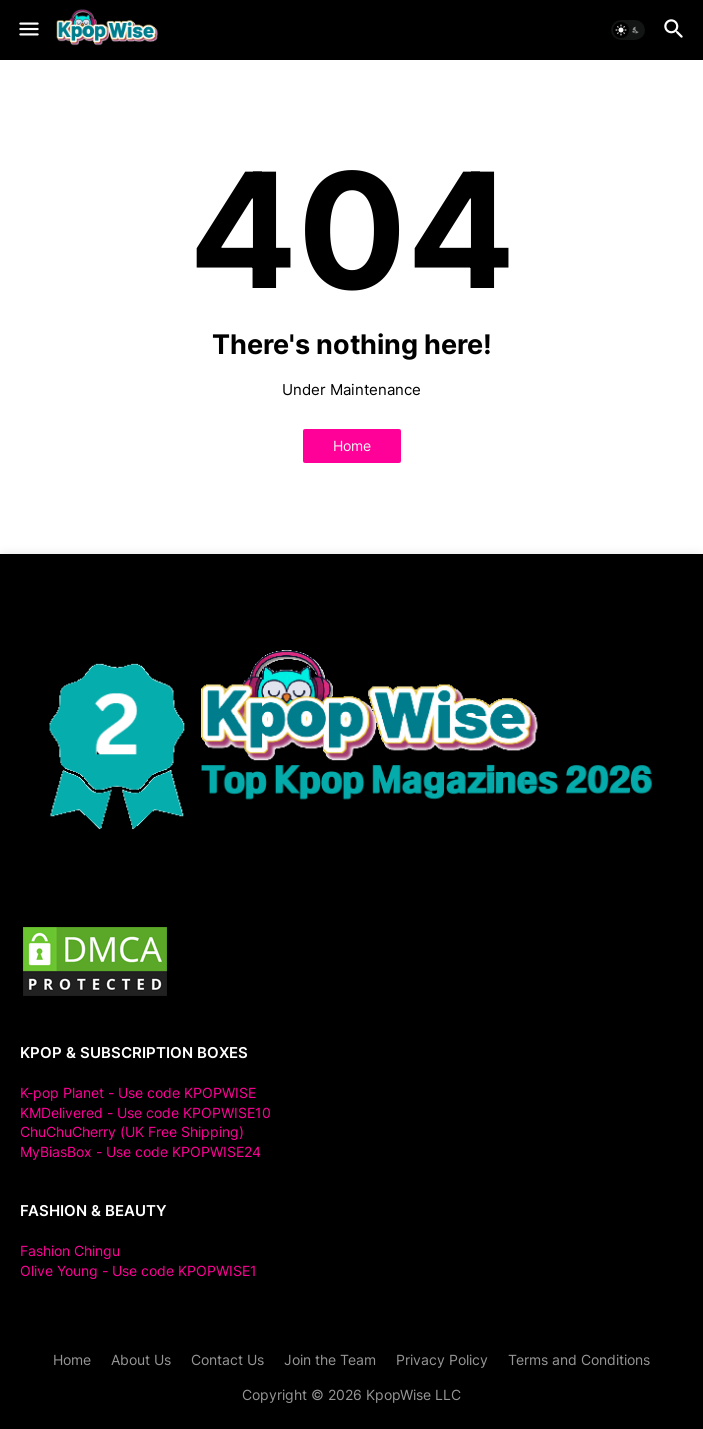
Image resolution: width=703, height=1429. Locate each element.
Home (352, 445)
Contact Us (227, 1359)
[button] (27, 30)
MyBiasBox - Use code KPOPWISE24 (140, 1151)
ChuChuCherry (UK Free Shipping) (132, 1131)
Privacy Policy (442, 1359)
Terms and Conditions (579, 1359)
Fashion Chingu (70, 1250)
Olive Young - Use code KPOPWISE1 (138, 1270)
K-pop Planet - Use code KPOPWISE (138, 1092)
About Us (141, 1359)
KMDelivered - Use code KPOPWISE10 (145, 1112)
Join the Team (330, 1359)
